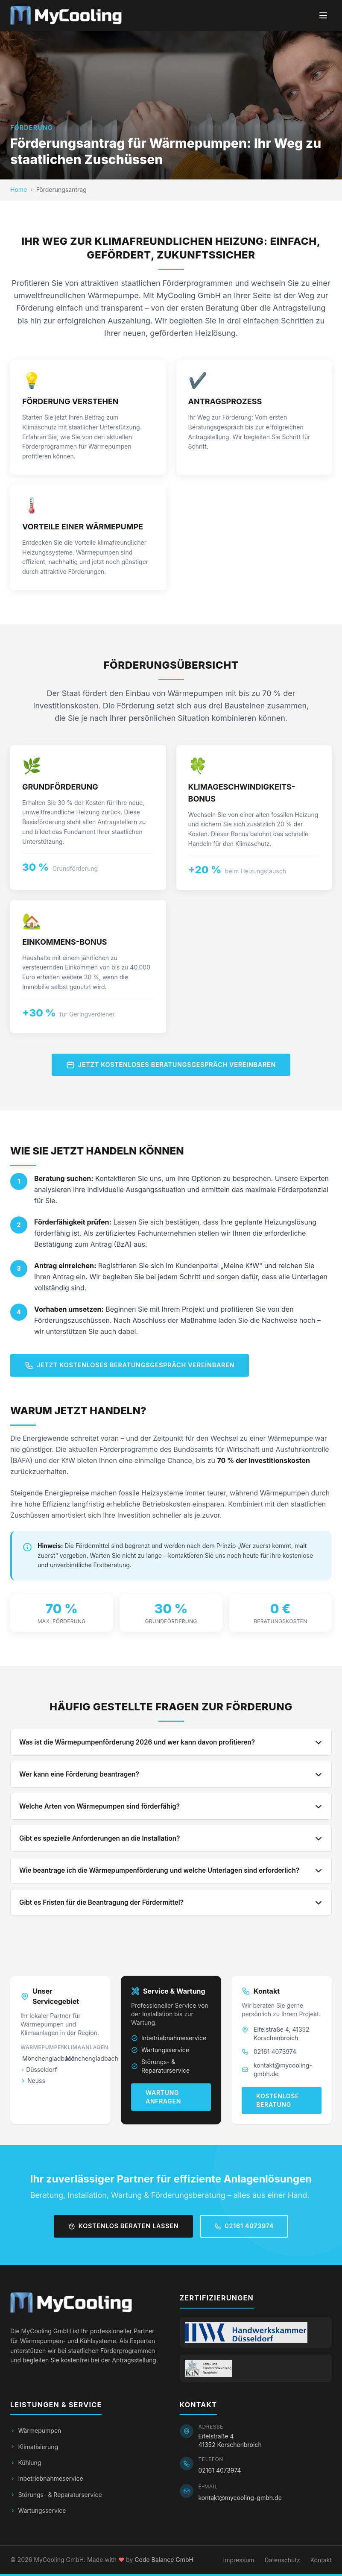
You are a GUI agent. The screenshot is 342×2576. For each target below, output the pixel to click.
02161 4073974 (275, 2051)
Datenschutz (282, 2560)
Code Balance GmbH (163, 2559)
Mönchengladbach (39, 2058)
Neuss (32, 2080)
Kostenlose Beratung (277, 2100)
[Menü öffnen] (323, 15)
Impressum (238, 2560)
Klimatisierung (34, 2446)
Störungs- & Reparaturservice (160, 2066)
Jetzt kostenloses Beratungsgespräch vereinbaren (171, 1064)
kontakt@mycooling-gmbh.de (283, 2069)
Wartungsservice (160, 2049)
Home (18, 189)
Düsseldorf (38, 2069)
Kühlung (25, 2462)
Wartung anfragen (163, 2097)
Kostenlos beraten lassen (123, 2225)
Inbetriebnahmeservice (168, 2037)
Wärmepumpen (35, 2430)
